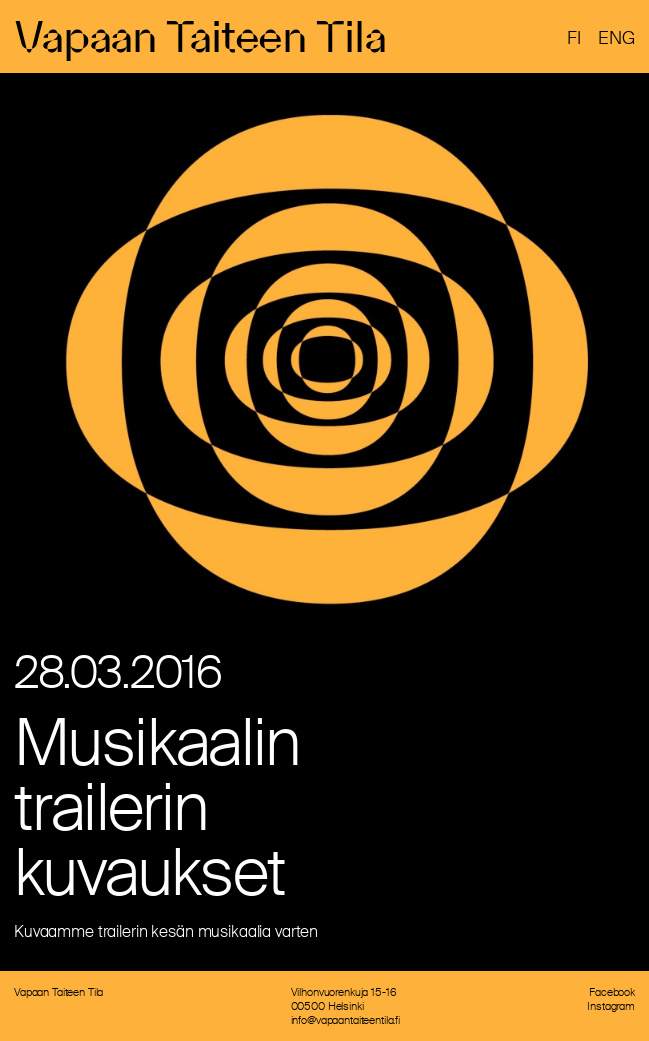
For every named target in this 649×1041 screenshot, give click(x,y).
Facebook (612, 992)
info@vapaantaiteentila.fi (346, 1020)
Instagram (611, 1006)
